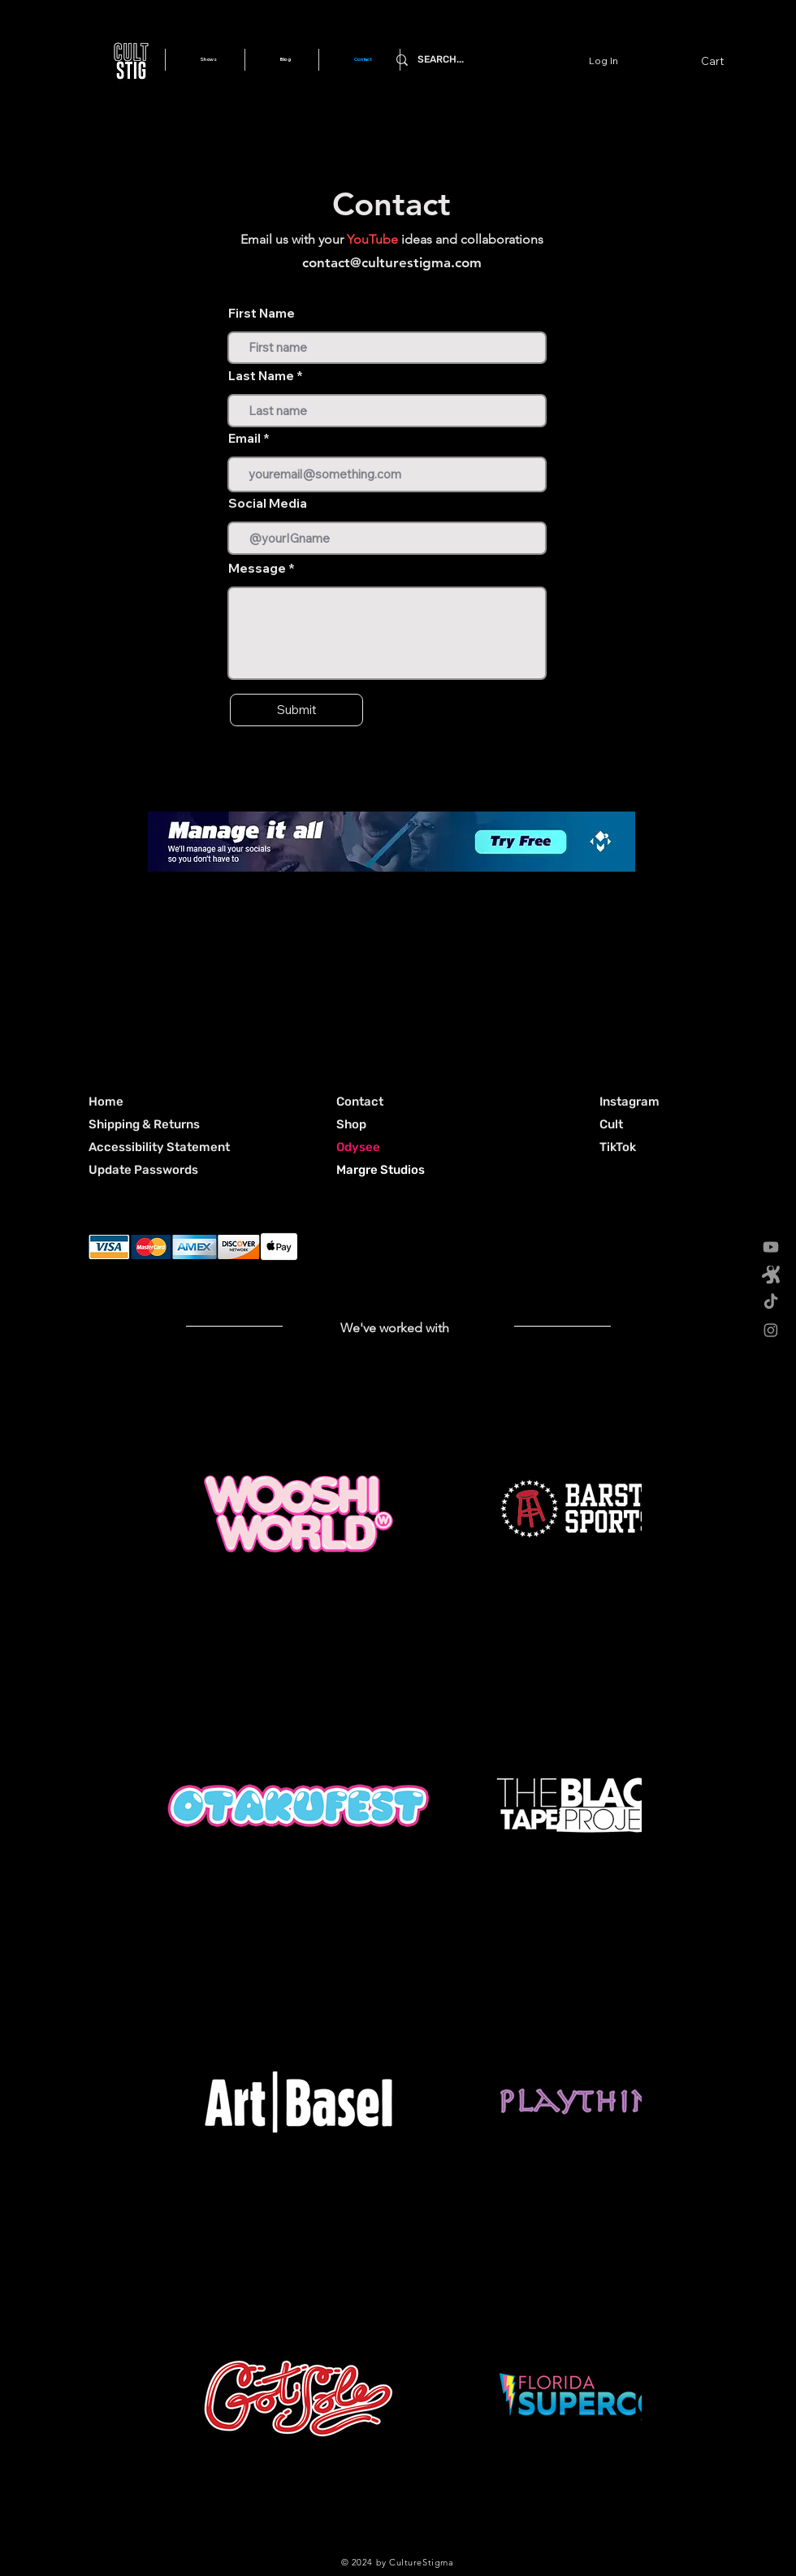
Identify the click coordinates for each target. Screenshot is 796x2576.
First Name (261, 313)
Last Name (261, 376)
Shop (351, 1124)
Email (244, 438)
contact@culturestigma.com (392, 262)
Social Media (267, 503)
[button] (721, 61)
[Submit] (296, 710)
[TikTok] (771, 1302)
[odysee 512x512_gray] (771, 1275)
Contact (359, 1101)
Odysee (358, 1147)
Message (257, 568)
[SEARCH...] (508, 59)
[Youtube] (771, 1247)
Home (106, 1101)
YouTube (372, 239)
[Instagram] (771, 1330)
